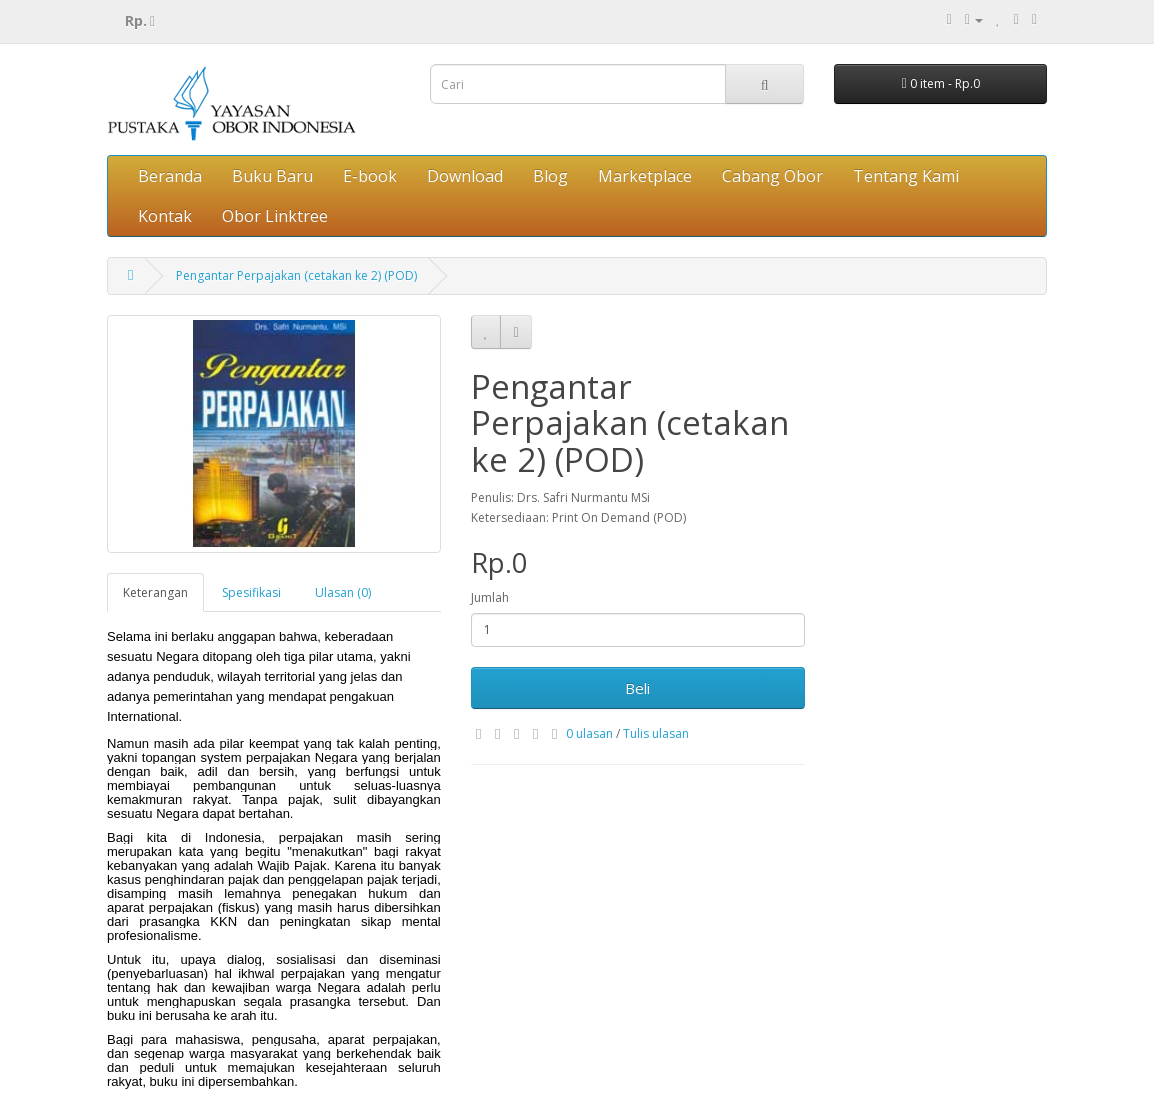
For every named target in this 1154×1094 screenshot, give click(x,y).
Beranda (170, 176)
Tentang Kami (906, 176)
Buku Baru (272, 176)
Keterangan (155, 592)
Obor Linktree (275, 216)
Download (465, 176)
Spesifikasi (251, 592)
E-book (370, 176)
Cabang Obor (772, 176)
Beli (637, 688)
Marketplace (645, 176)
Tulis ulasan (656, 733)
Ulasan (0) (343, 592)
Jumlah (490, 597)
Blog (550, 176)
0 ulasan (589, 733)
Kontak (165, 216)
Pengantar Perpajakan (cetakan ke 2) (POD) (296, 275)
